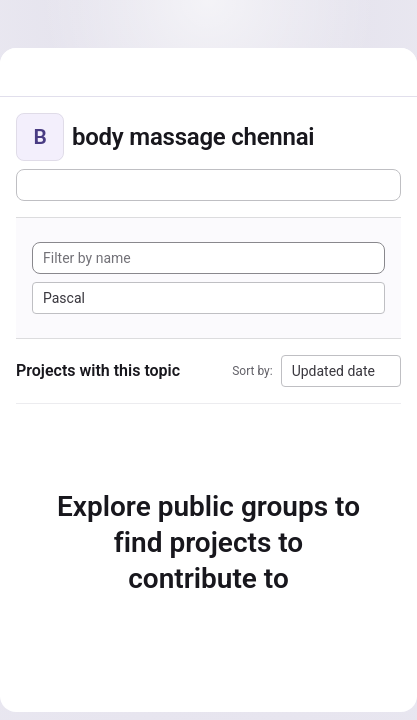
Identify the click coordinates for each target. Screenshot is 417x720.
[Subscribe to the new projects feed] (208, 185)
